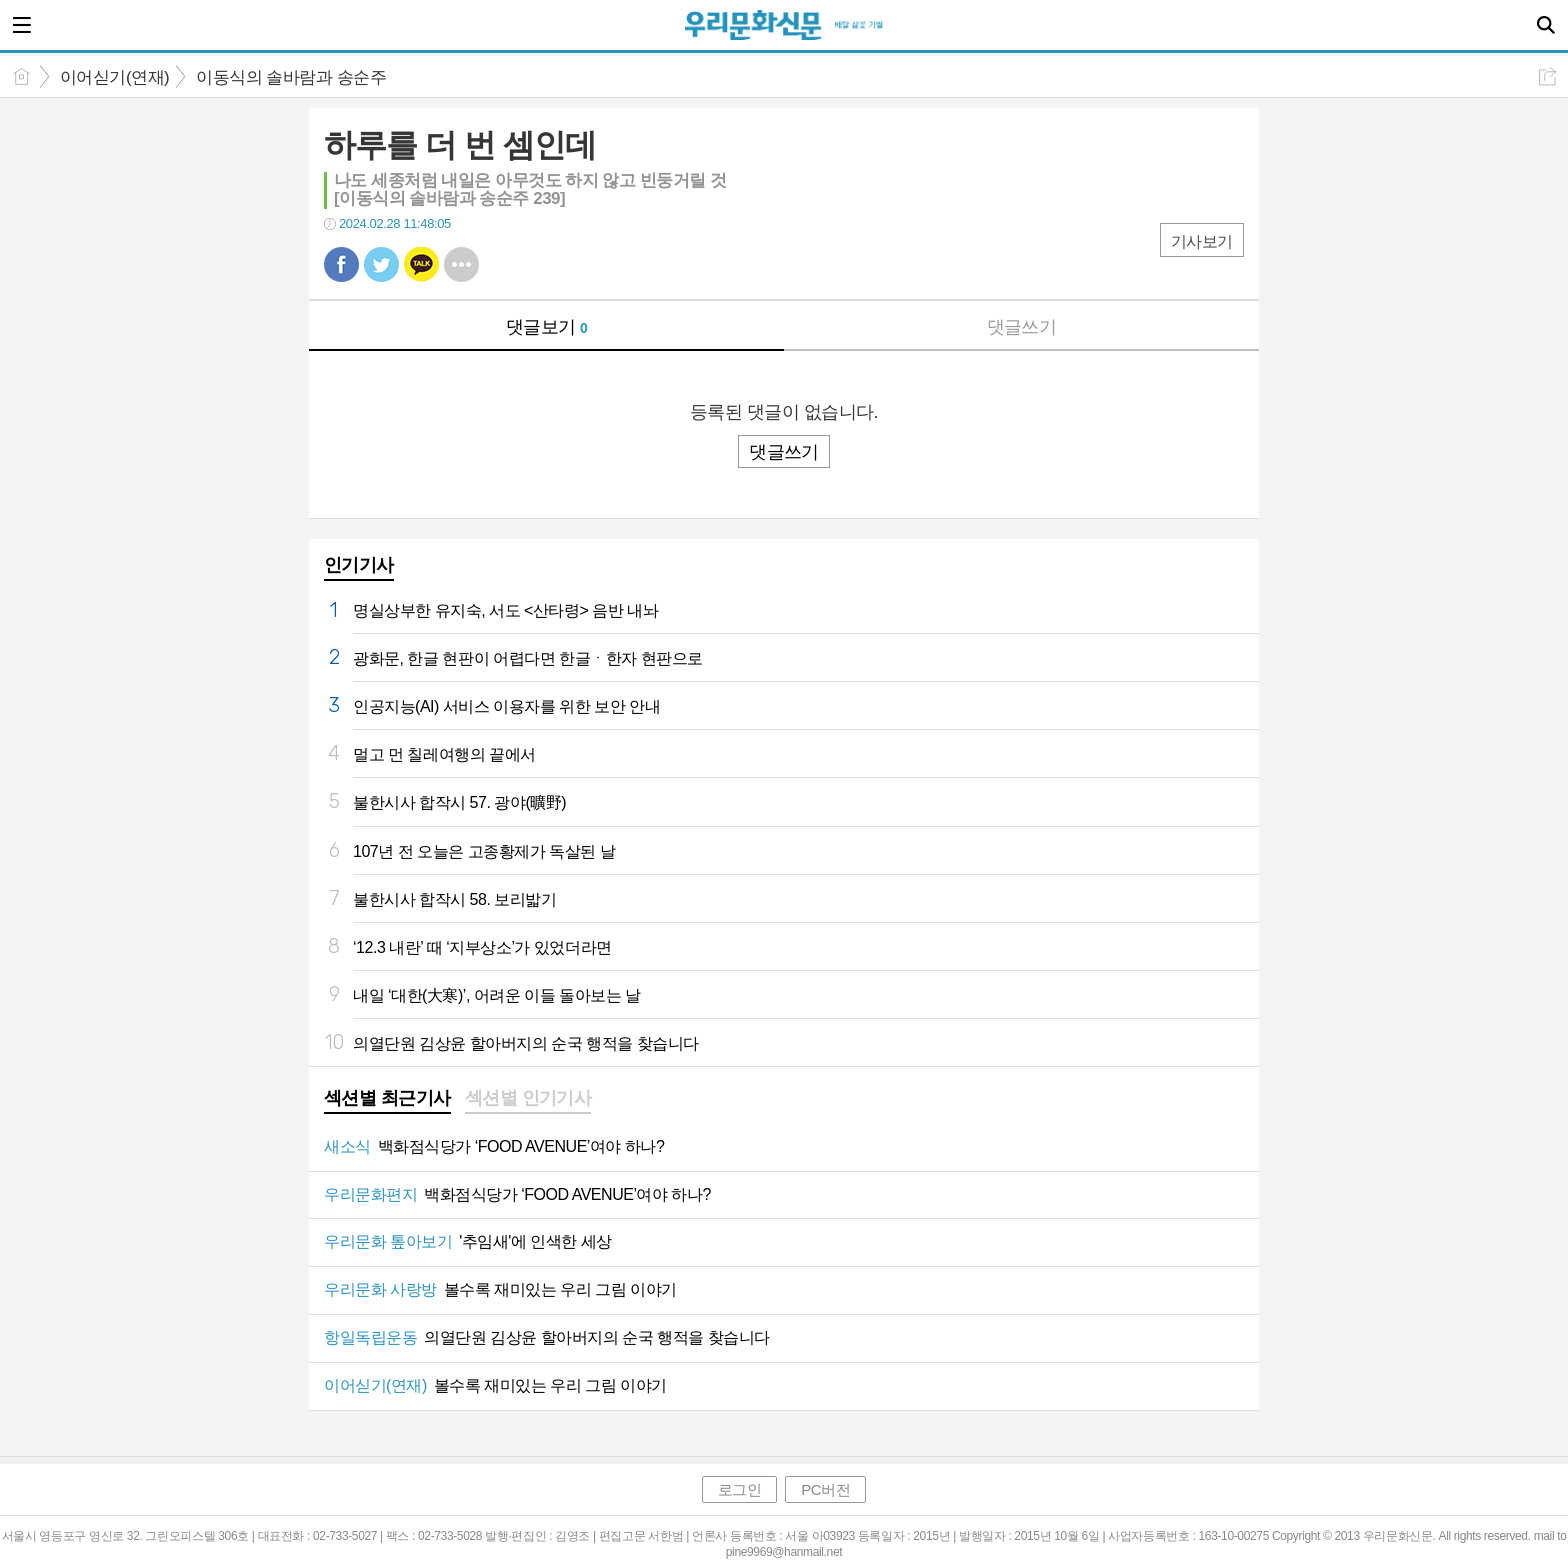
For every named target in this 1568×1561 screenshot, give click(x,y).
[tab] (387, 1100)
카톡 (421, 264)
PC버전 (825, 1489)
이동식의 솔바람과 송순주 (291, 77)
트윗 (381, 264)
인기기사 (359, 565)
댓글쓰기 (1022, 327)
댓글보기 (547, 327)
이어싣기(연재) (114, 77)
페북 (341, 264)
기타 (461, 264)
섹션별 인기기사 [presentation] (528, 1098)
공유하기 (1547, 76)
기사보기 (1202, 241)
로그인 (740, 1489)
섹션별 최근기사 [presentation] (387, 1098)
